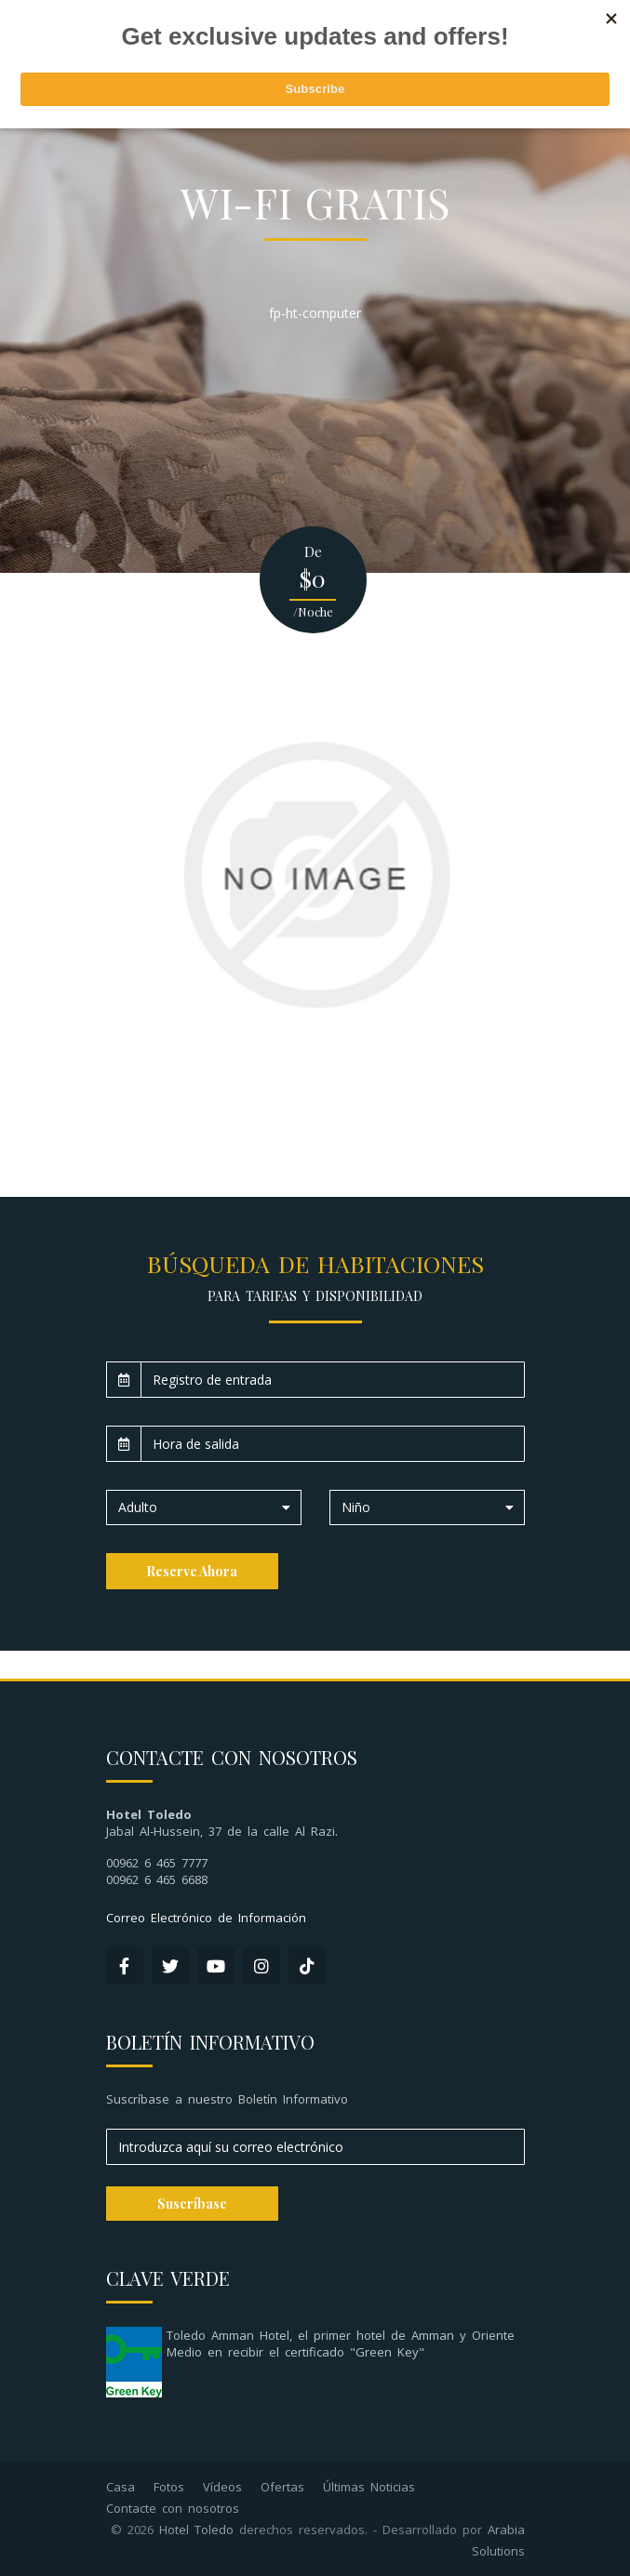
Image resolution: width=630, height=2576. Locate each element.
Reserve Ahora (191, 1571)
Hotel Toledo (196, 2529)
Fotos (169, 2486)
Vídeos (222, 2486)
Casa (120, 2486)
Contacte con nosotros (172, 2508)
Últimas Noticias (369, 2486)
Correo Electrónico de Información (206, 1917)
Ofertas (282, 2486)
